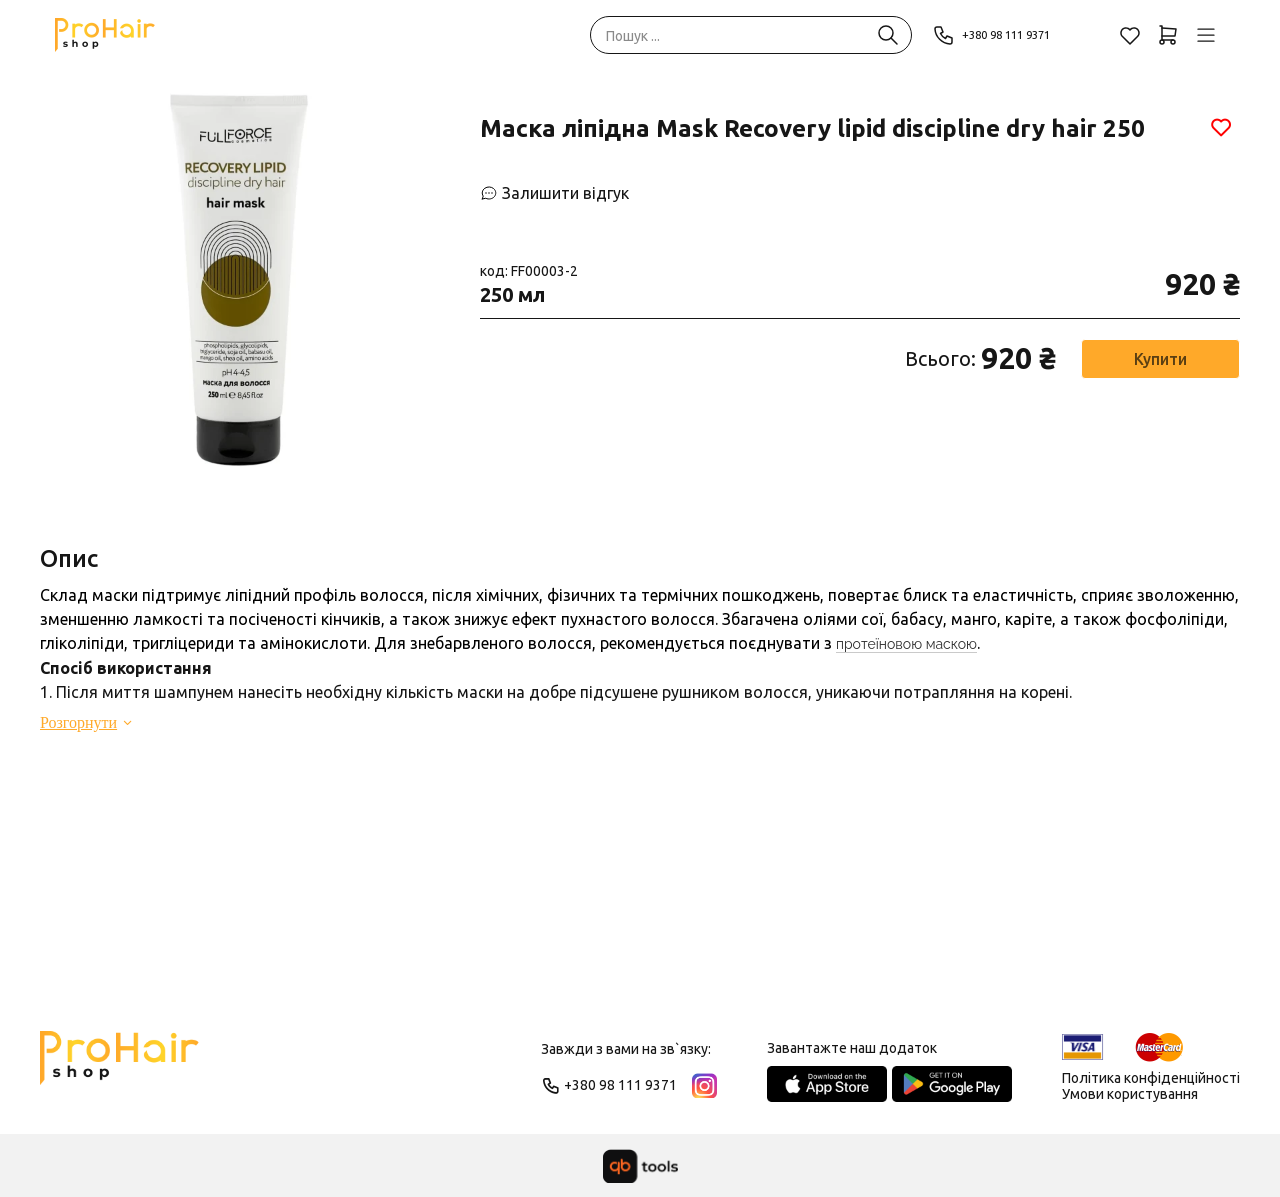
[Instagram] (704, 1085)
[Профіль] (1206, 35)
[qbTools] (640, 1166)
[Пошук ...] (888, 35)
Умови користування (1130, 1094)
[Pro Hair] (105, 35)
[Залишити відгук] (554, 193)
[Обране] (1130, 35)
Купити (1160, 359)
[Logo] (119, 1067)
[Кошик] (1168, 35)
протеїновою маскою (906, 644)
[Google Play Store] (952, 1084)
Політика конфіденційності (1151, 1078)
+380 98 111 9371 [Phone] (1004, 35)
